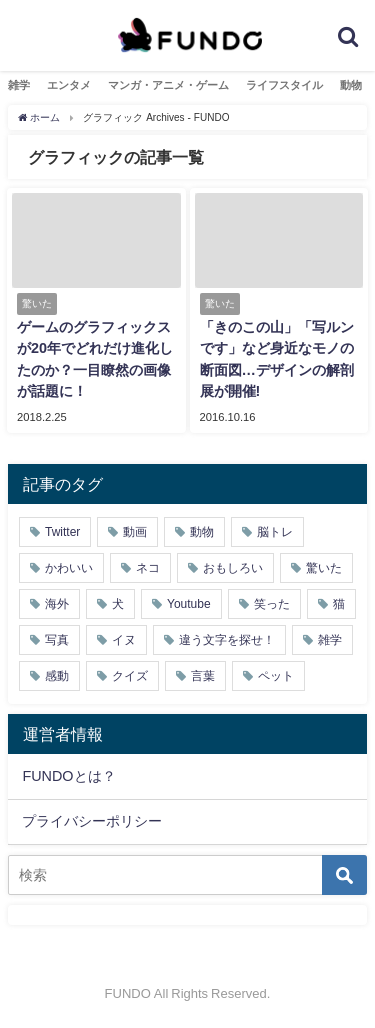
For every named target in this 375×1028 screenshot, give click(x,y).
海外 (57, 604)
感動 (57, 676)
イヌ (124, 640)
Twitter (62, 532)
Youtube (189, 604)
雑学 (19, 85)
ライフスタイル (284, 85)
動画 (135, 532)
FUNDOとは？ (68, 776)
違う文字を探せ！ (227, 640)
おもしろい (233, 568)
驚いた (324, 568)
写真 (57, 640)
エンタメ (69, 85)
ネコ (148, 568)
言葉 (203, 676)
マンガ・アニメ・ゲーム (168, 85)
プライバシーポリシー (92, 821)
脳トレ (275, 532)
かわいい (69, 568)
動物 (351, 85)
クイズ (130, 676)
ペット (276, 676)
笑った (272, 604)
